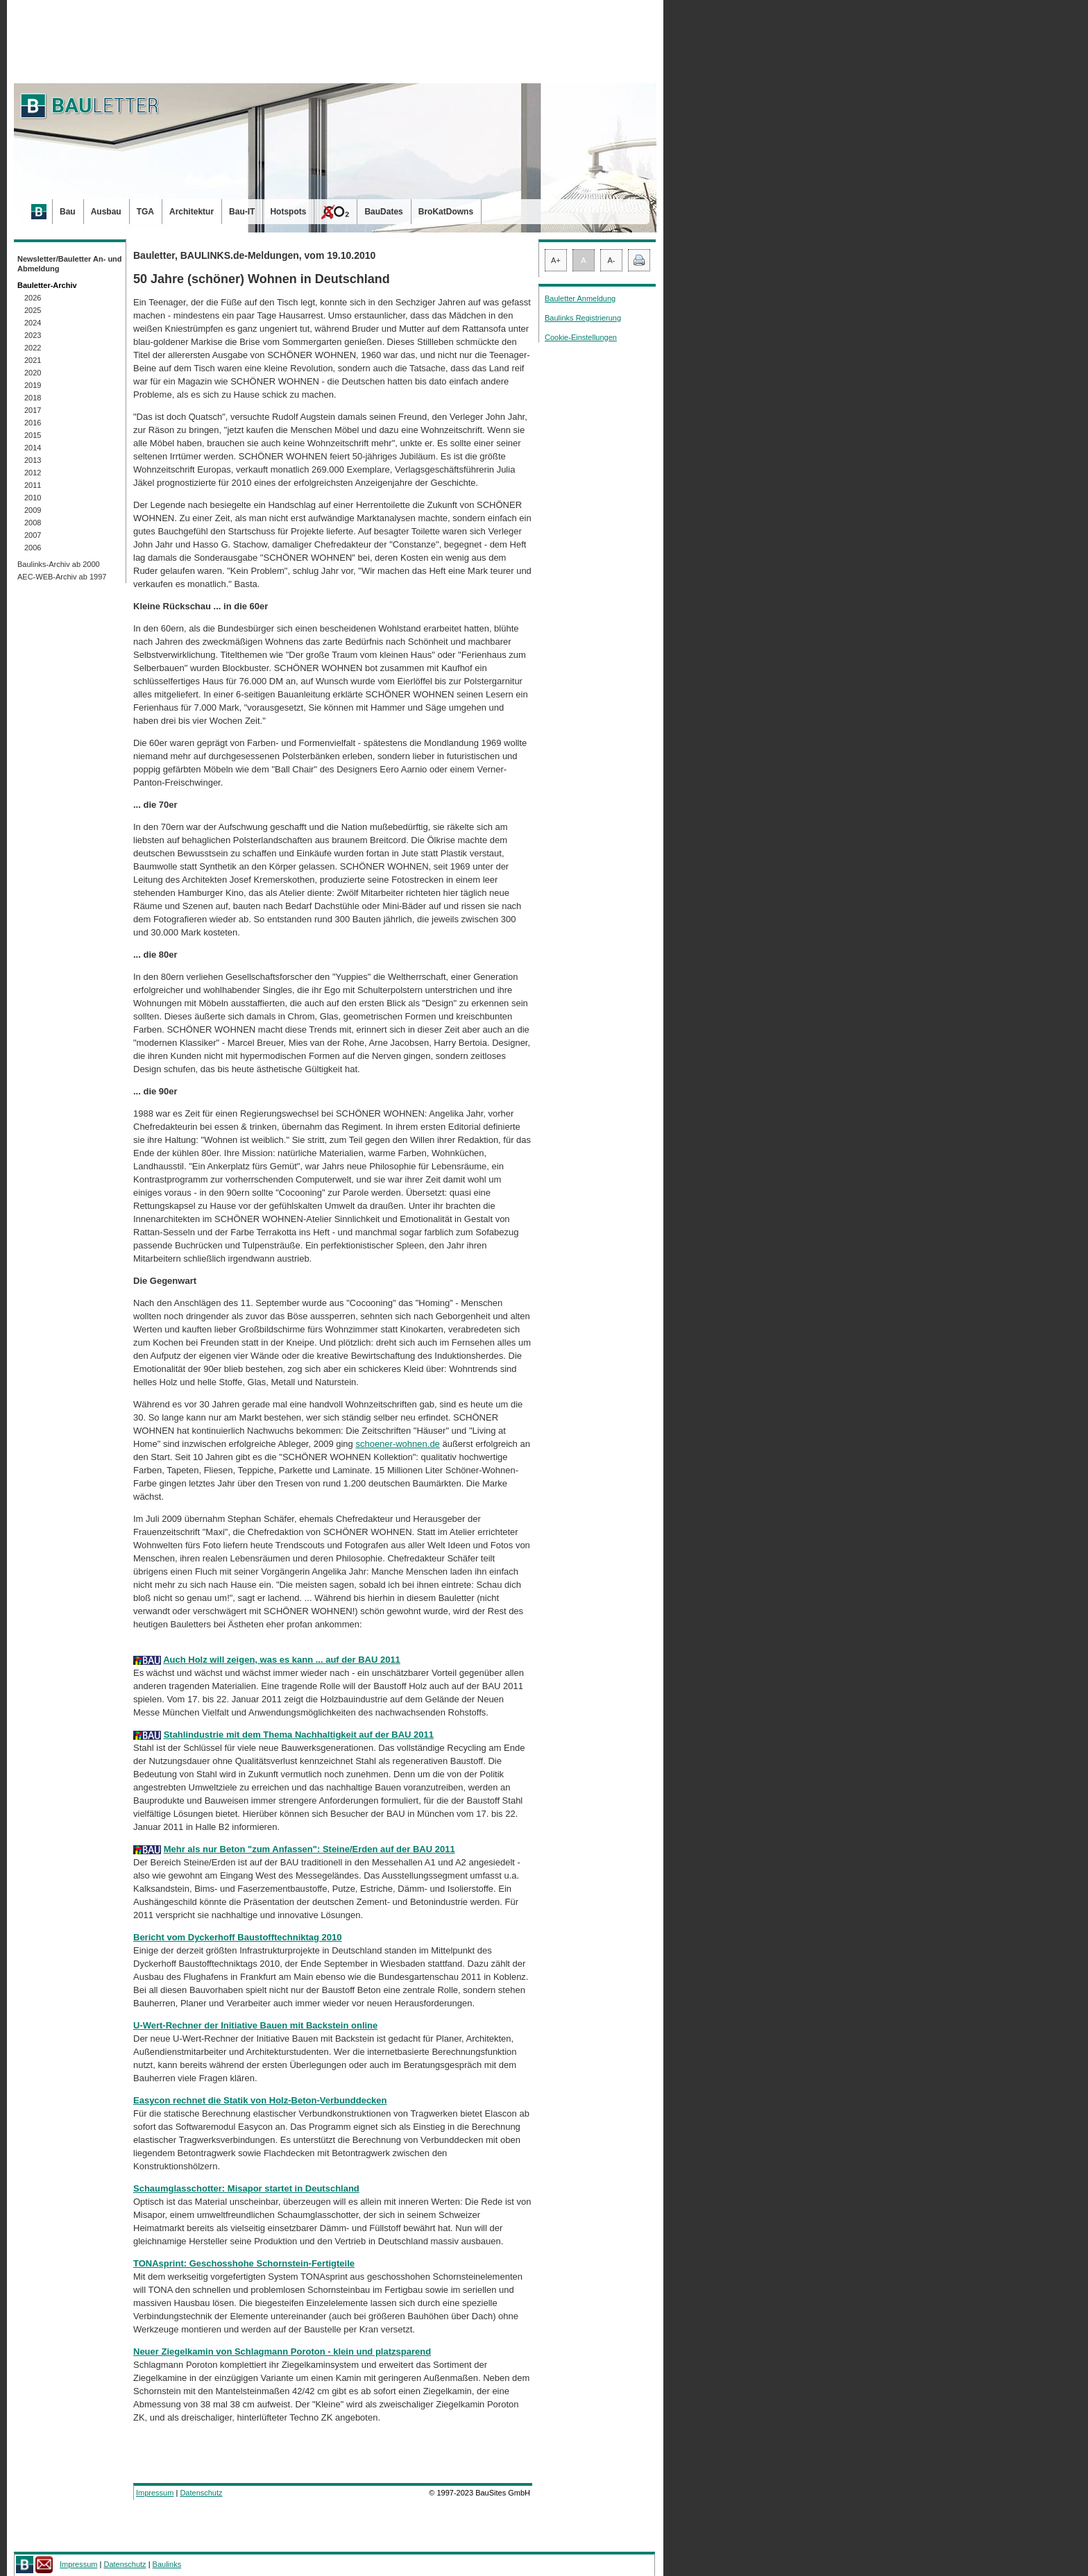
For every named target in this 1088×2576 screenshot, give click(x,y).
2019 (32, 385)
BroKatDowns (445, 212)
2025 (32, 310)
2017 (32, 410)
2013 (32, 460)
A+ (556, 260)
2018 (32, 397)
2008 (32, 522)
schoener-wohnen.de (397, 1444)
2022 (32, 348)
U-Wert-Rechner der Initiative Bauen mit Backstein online (255, 2025)
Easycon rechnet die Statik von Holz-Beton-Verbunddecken (260, 2100)
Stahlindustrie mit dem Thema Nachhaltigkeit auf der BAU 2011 (299, 1734)
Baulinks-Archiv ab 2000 (58, 564)
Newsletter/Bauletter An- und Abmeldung (69, 264)
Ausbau (106, 212)
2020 (32, 372)
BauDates (383, 212)
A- (611, 260)
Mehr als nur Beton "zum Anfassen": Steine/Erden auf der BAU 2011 (309, 1849)
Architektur (191, 212)
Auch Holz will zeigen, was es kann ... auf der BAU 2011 (281, 1659)
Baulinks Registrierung (583, 318)
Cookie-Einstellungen (581, 337)
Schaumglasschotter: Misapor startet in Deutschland (246, 2188)
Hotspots (288, 212)
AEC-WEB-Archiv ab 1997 (61, 577)
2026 (32, 298)
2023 (32, 335)
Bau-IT (242, 212)
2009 (32, 510)
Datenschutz (201, 2493)
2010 (32, 497)
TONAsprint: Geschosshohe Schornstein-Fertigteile (244, 2263)
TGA (145, 212)
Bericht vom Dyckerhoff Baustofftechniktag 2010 (237, 1937)
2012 (32, 472)
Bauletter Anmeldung (580, 298)
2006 (32, 547)
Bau (68, 212)
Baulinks (167, 2564)
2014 (32, 447)
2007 (32, 535)
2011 (32, 485)
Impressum (154, 2493)
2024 (32, 323)
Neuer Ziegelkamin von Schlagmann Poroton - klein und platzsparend (282, 2351)
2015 (32, 435)
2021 (32, 360)
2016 (32, 422)
